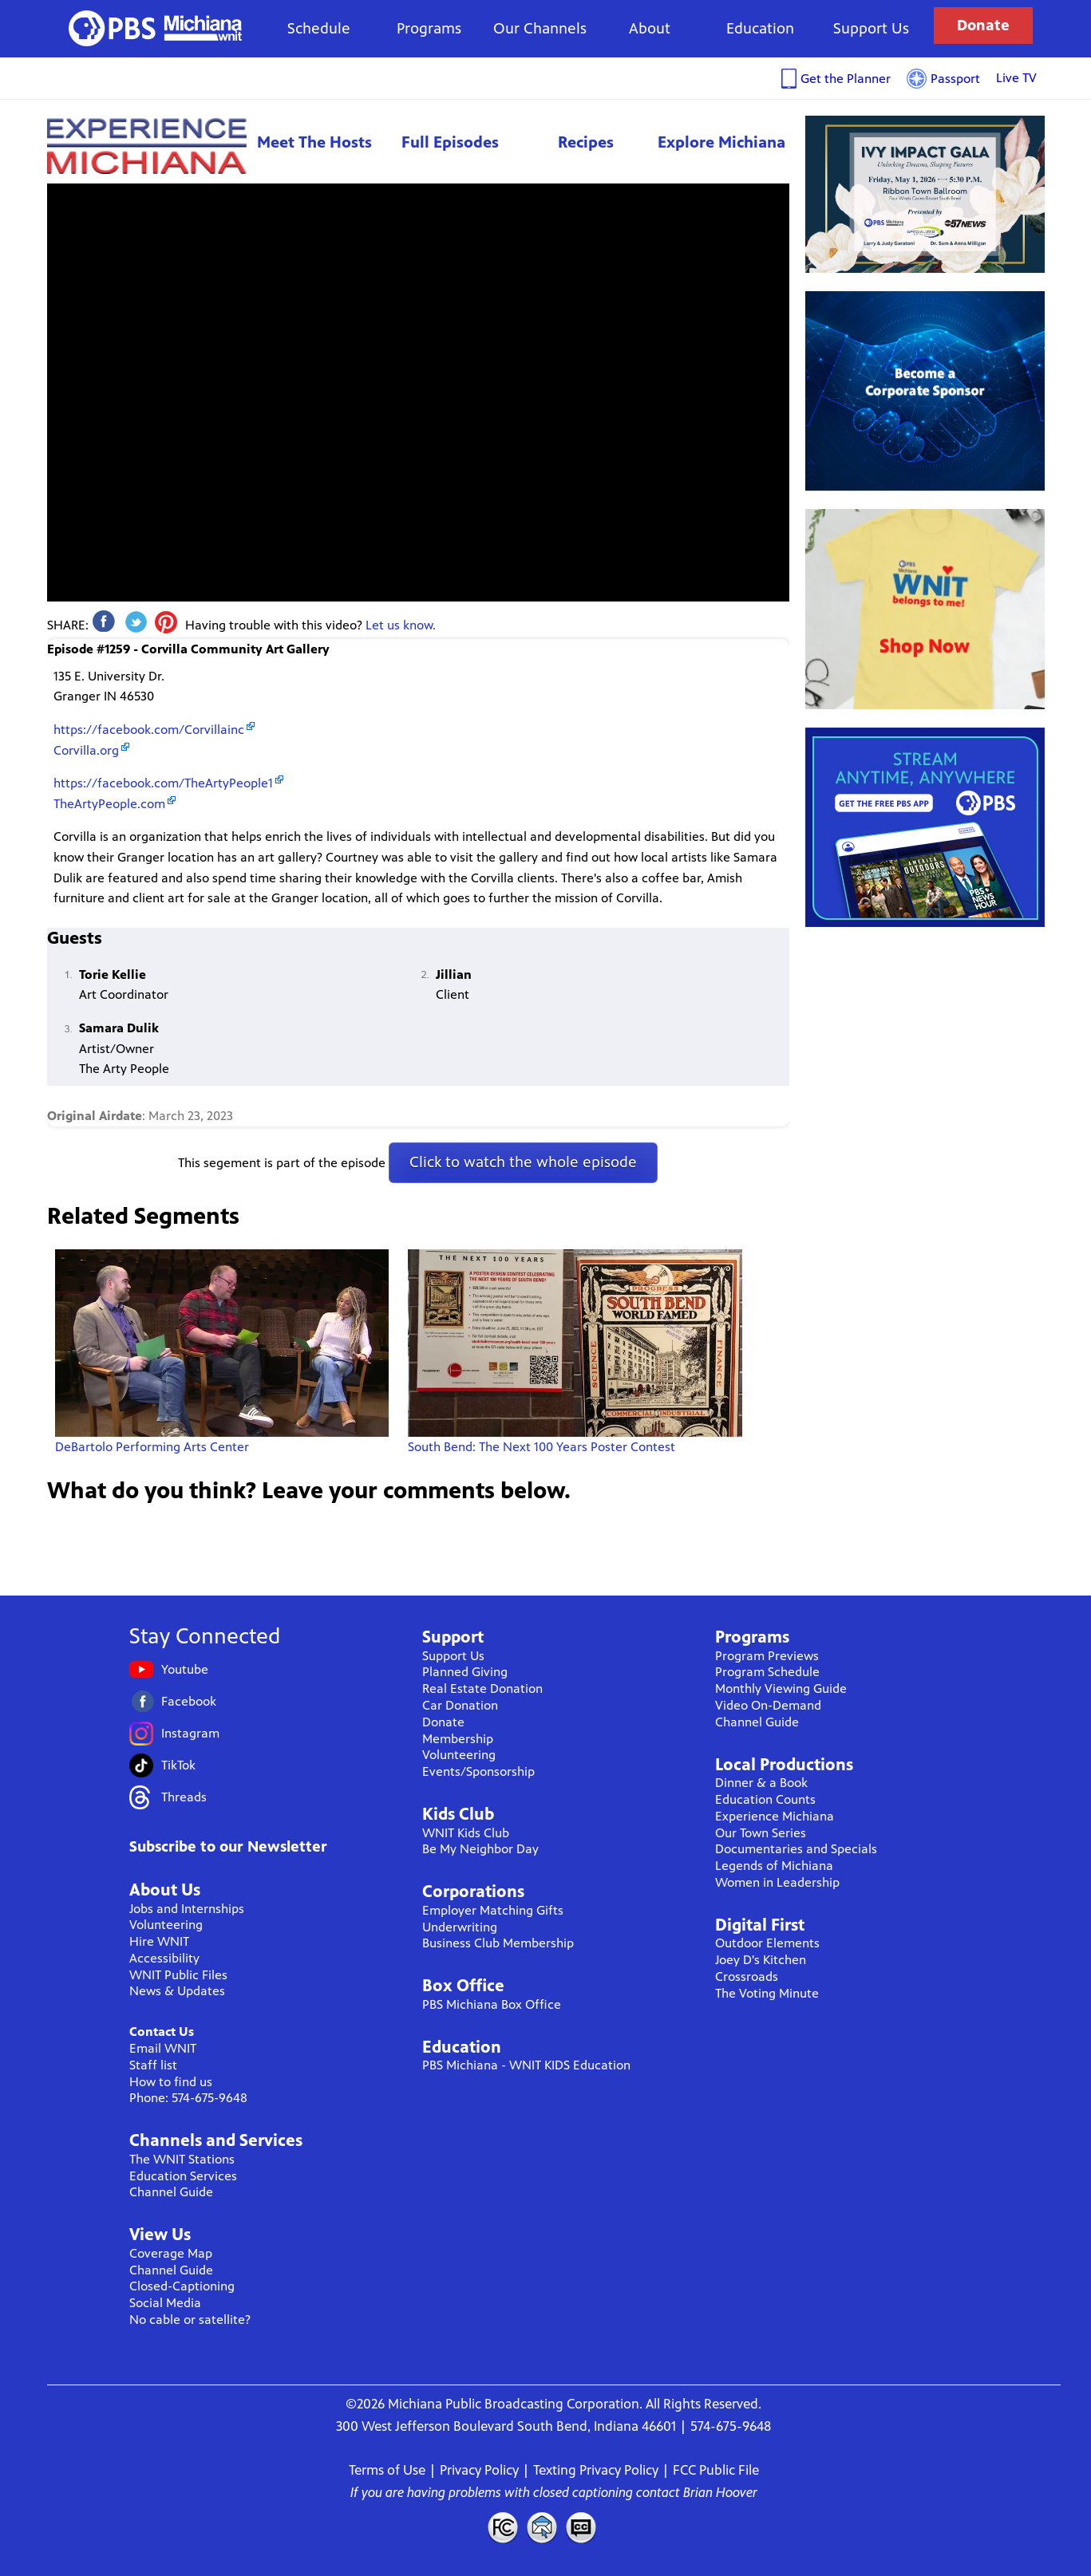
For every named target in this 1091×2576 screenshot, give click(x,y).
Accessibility (164, 1958)
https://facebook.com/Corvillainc (148, 729)
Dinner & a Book (761, 1782)
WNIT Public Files (178, 1974)
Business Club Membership (498, 1943)
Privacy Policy (479, 2470)
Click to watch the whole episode (523, 1162)
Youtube (184, 1669)
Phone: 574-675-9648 (188, 2097)
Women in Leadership (777, 1882)
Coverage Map (170, 2253)
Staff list (153, 2065)
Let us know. (401, 625)
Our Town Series (760, 1832)
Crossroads (746, 1976)
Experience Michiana (147, 146)
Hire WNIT (159, 1941)
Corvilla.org (86, 750)
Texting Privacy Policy (595, 2470)
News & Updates (177, 1990)
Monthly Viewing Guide (781, 1688)
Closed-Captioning (182, 2286)
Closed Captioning (582, 2527)
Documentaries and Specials (796, 1848)
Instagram (190, 1733)
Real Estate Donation (482, 1688)
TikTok (178, 1765)
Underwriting (459, 1927)
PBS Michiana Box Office (491, 2004)
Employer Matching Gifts (492, 1910)
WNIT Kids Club (465, 1832)
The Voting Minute (767, 1993)
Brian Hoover (720, 2492)
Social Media (165, 2302)
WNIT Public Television (155, 28)
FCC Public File (716, 2470)
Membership (457, 1738)
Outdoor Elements (767, 1943)
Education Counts (765, 1799)
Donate (983, 25)
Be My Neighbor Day (480, 1848)
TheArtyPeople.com (109, 803)
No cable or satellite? (190, 2319)
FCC (502, 2527)
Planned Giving (465, 1671)
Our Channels (540, 28)
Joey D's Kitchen (760, 1959)
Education (760, 28)
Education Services (183, 2175)
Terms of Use (387, 2470)
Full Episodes (450, 142)
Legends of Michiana (774, 1865)
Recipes (586, 142)
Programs (429, 28)
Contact (542, 2527)
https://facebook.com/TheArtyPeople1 (163, 783)
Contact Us (161, 2031)
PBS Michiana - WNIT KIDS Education (526, 2065)
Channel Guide (171, 2191)
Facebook (188, 1701)
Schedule (318, 28)
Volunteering (166, 1924)
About (649, 28)
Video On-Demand (768, 1705)
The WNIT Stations (182, 2159)
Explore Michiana (721, 142)
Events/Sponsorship (478, 1771)
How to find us (170, 2081)
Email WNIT (162, 2048)
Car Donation (460, 1705)
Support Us (871, 28)
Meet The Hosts (314, 142)
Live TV (1016, 77)
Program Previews (767, 1655)
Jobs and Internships (186, 1908)
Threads (184, 1797)
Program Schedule (767, 1671)
